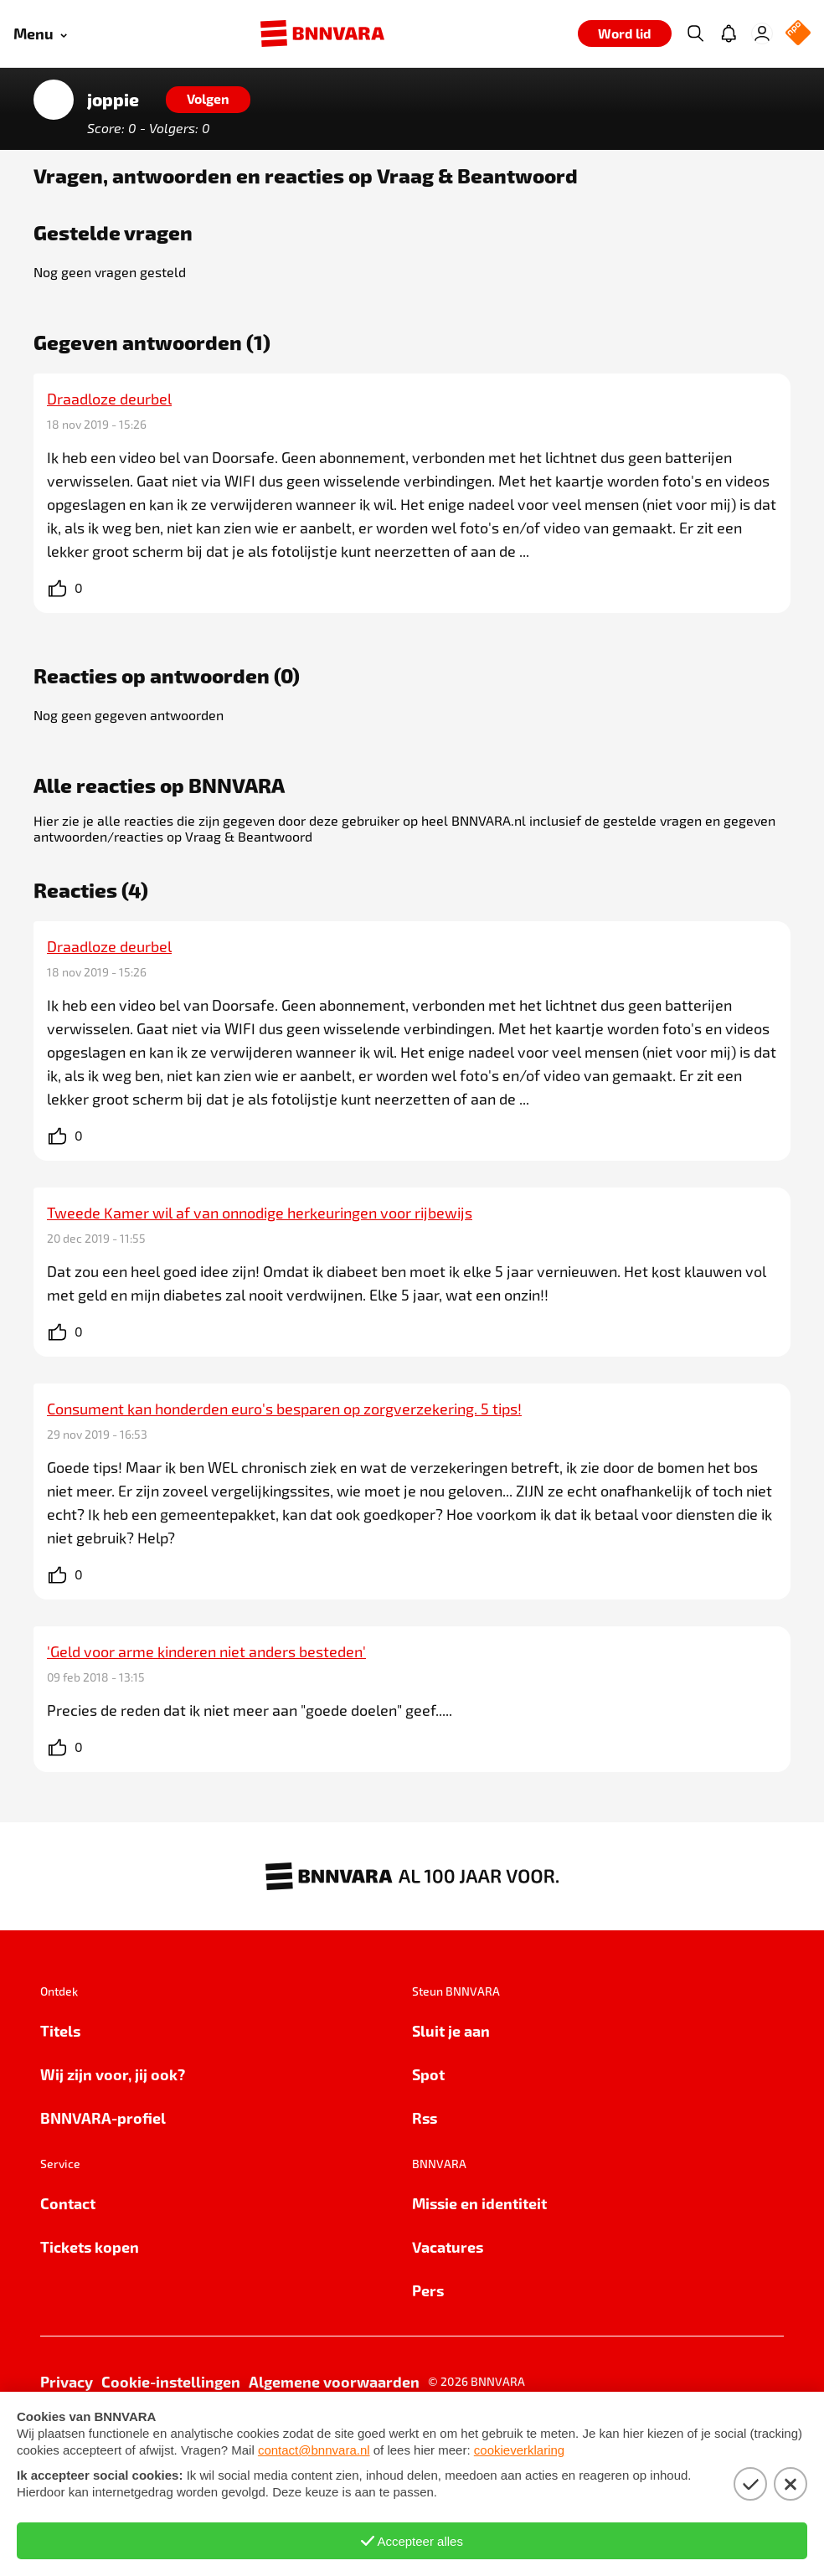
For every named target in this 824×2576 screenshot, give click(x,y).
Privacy (66, 2381)
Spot (428, 2074)
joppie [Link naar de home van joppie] (113, 100)
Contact (67, 2203)
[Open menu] (40, 34)
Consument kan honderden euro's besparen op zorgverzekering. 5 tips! (284, 1408)
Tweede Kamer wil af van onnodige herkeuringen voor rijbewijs (259, 1212)
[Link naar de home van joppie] (53, 100)
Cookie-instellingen (170, 2381)
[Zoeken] (695, 33)
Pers (428, 2290)
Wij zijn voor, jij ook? (112, 2074)
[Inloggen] (762, 33)
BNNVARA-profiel (103, 2117)
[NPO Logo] (798, 34)
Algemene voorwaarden (334, 2381)
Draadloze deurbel (109, 398)
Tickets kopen (89, 2246)
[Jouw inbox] (728, 33)
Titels (60, 2030)
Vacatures (447, 2246)
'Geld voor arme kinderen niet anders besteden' (206, 1651)
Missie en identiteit (479, 2203)
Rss (424, 2117)
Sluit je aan (451, 2030)
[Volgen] (208, 99)
